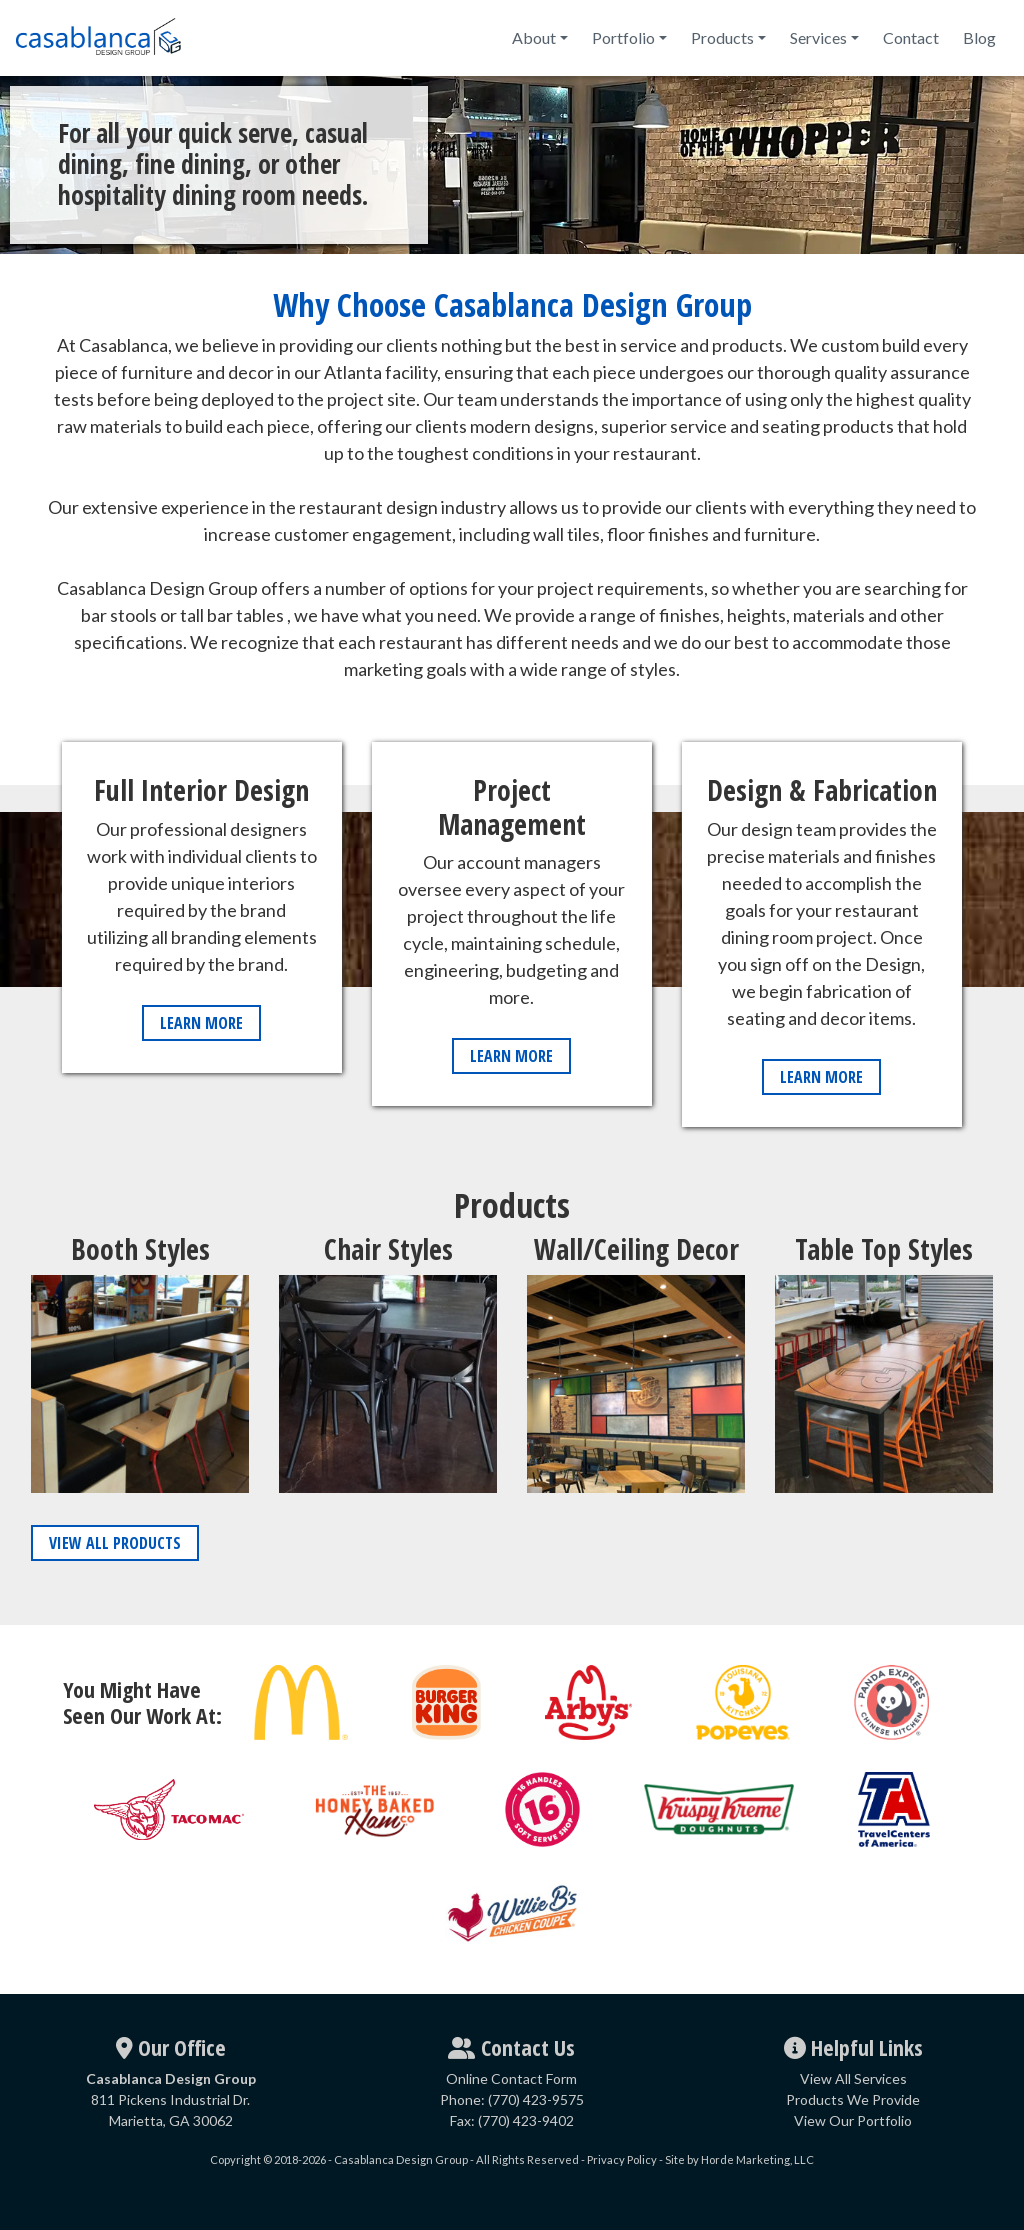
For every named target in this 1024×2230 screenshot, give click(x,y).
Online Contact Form (511, 2078)
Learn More (201, 1023)
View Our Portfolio (853, 2120)
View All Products (115, 1543)
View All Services (853, 2078)
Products (722, 37)
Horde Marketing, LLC (757, 2159)
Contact (911, 37)
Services (818, 37)
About (534, 37)
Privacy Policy (622, 2159)
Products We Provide (853, 2099)
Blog (979, 37)
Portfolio (623, 37)
